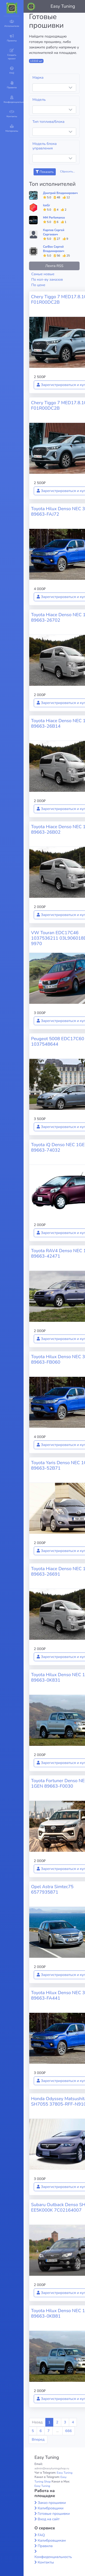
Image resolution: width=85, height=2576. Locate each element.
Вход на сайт (49, 2519)
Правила (45, 2545)
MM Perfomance (54, 218)
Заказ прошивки (52, 2502)
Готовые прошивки (54, 2513)
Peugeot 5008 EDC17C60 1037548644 (57, 1041)
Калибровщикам (52, 2540)
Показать (44, 172)
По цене (38, 285)
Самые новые (42, 274)
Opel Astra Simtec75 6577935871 (52, 1889)
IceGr (46, 205)
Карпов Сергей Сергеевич (53, 232)
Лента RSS (54, 265)
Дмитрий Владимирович (60, 193)
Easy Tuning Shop (50, 2479)
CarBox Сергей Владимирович (53, 249)
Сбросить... (67, 171)
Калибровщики (50, 2508)
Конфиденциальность (53, 2556)
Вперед (38, 2439)
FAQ (41, 2535)
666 (68, 2430)
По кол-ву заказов (47, 279)
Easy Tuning (63, 6)
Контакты (46, 2562)
